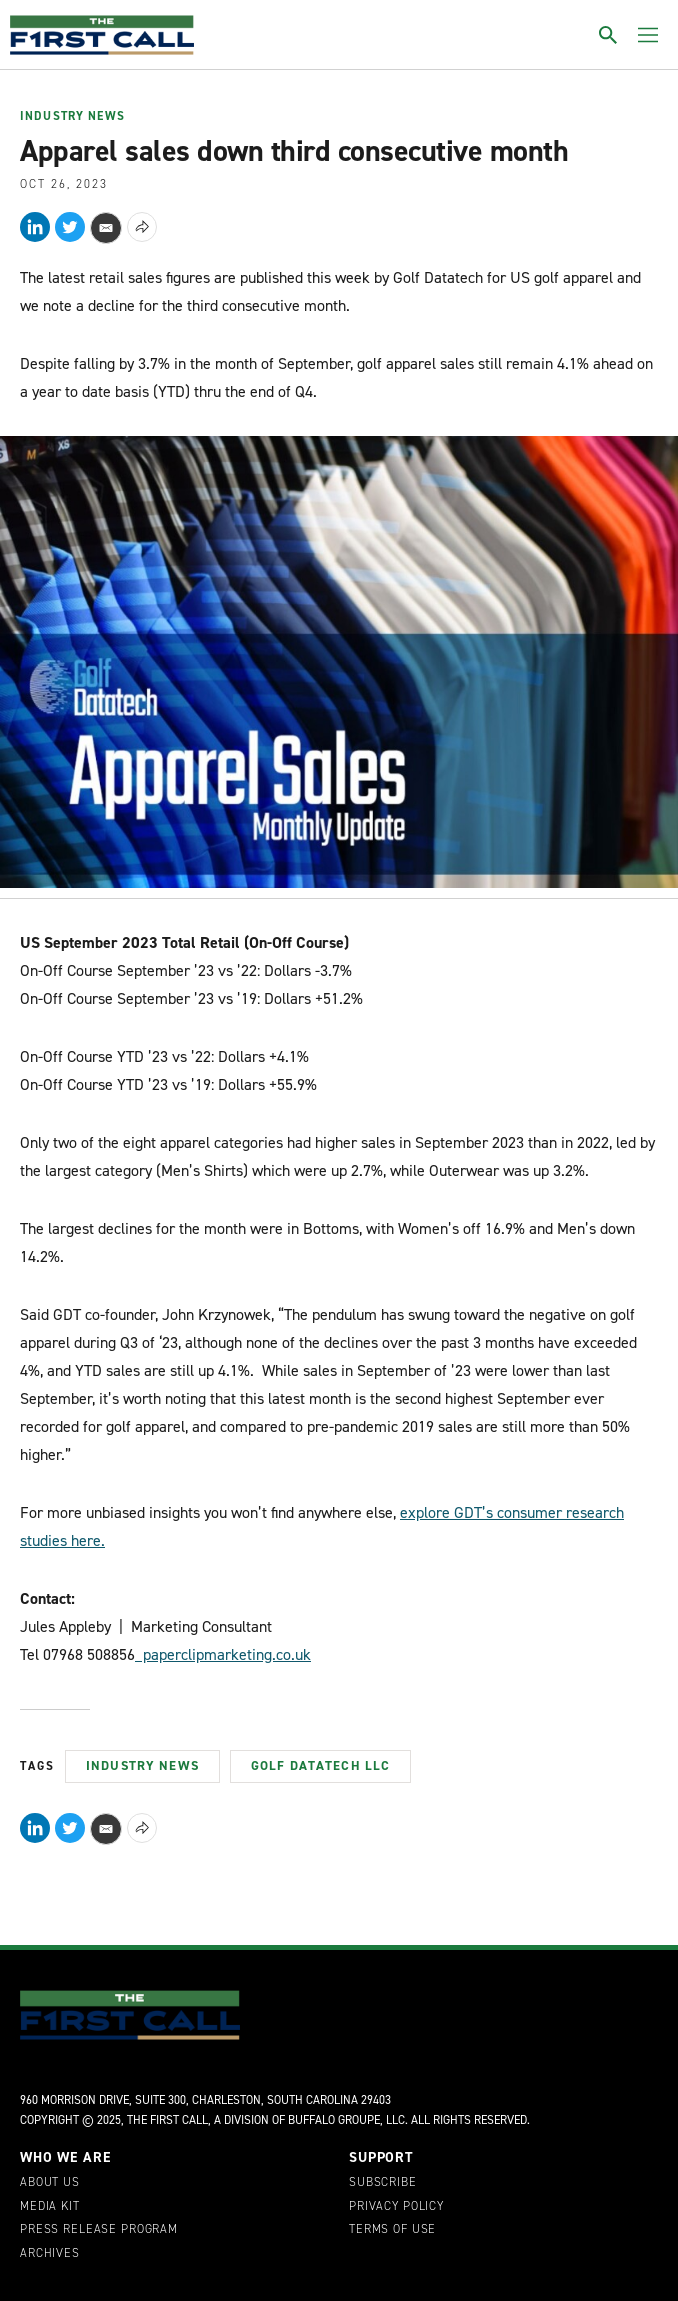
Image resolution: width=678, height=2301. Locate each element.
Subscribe (383, 2183)
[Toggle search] (608, 35)
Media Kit (50, 2207)
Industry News (72, 117)
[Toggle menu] (648, 35)
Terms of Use (392, 2230)
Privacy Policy (396, 2207)
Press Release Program (99, 2230)
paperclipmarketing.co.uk (223, 1654)
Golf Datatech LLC (320, 1765)
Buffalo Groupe (334, 2120)
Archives (50, 2254)
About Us (50, 2183)
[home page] (102, 35)
